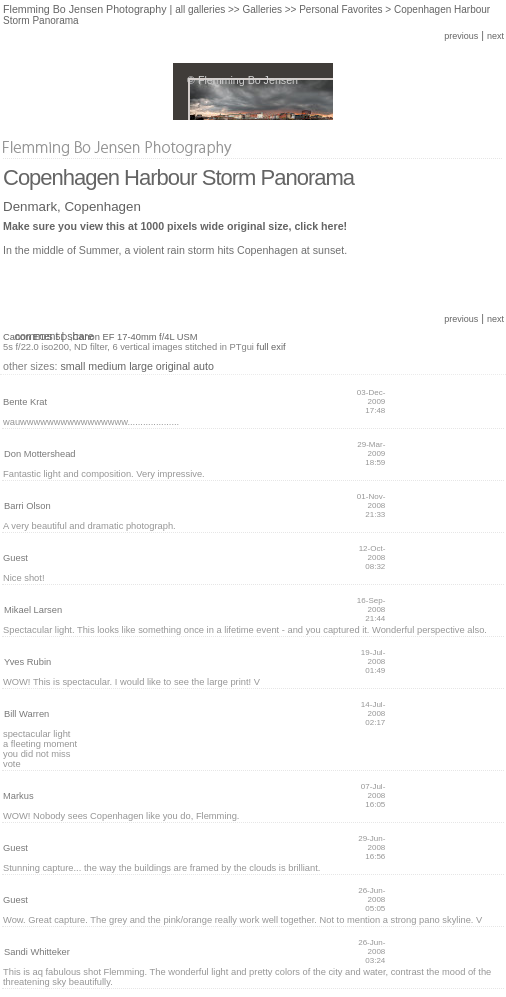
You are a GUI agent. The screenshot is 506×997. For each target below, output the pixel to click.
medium (107, 366)
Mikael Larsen (33, 610)
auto (203, 366)
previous (461, 36)
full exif (271, 347)
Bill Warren (26, 714)
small (72, 366)
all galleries (200, 9)
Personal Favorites (340, 9)
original (173, 366)
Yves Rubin (27, 662)
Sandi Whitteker (37, 952)
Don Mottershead (40, 454)
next (495, 36)
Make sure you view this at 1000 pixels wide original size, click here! (175, 226)
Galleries (261, 9)
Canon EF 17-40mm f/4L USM (134, 337)
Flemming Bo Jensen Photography (85, 9)
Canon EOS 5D (35, 337)
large (141, 366)
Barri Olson (27, 506)
